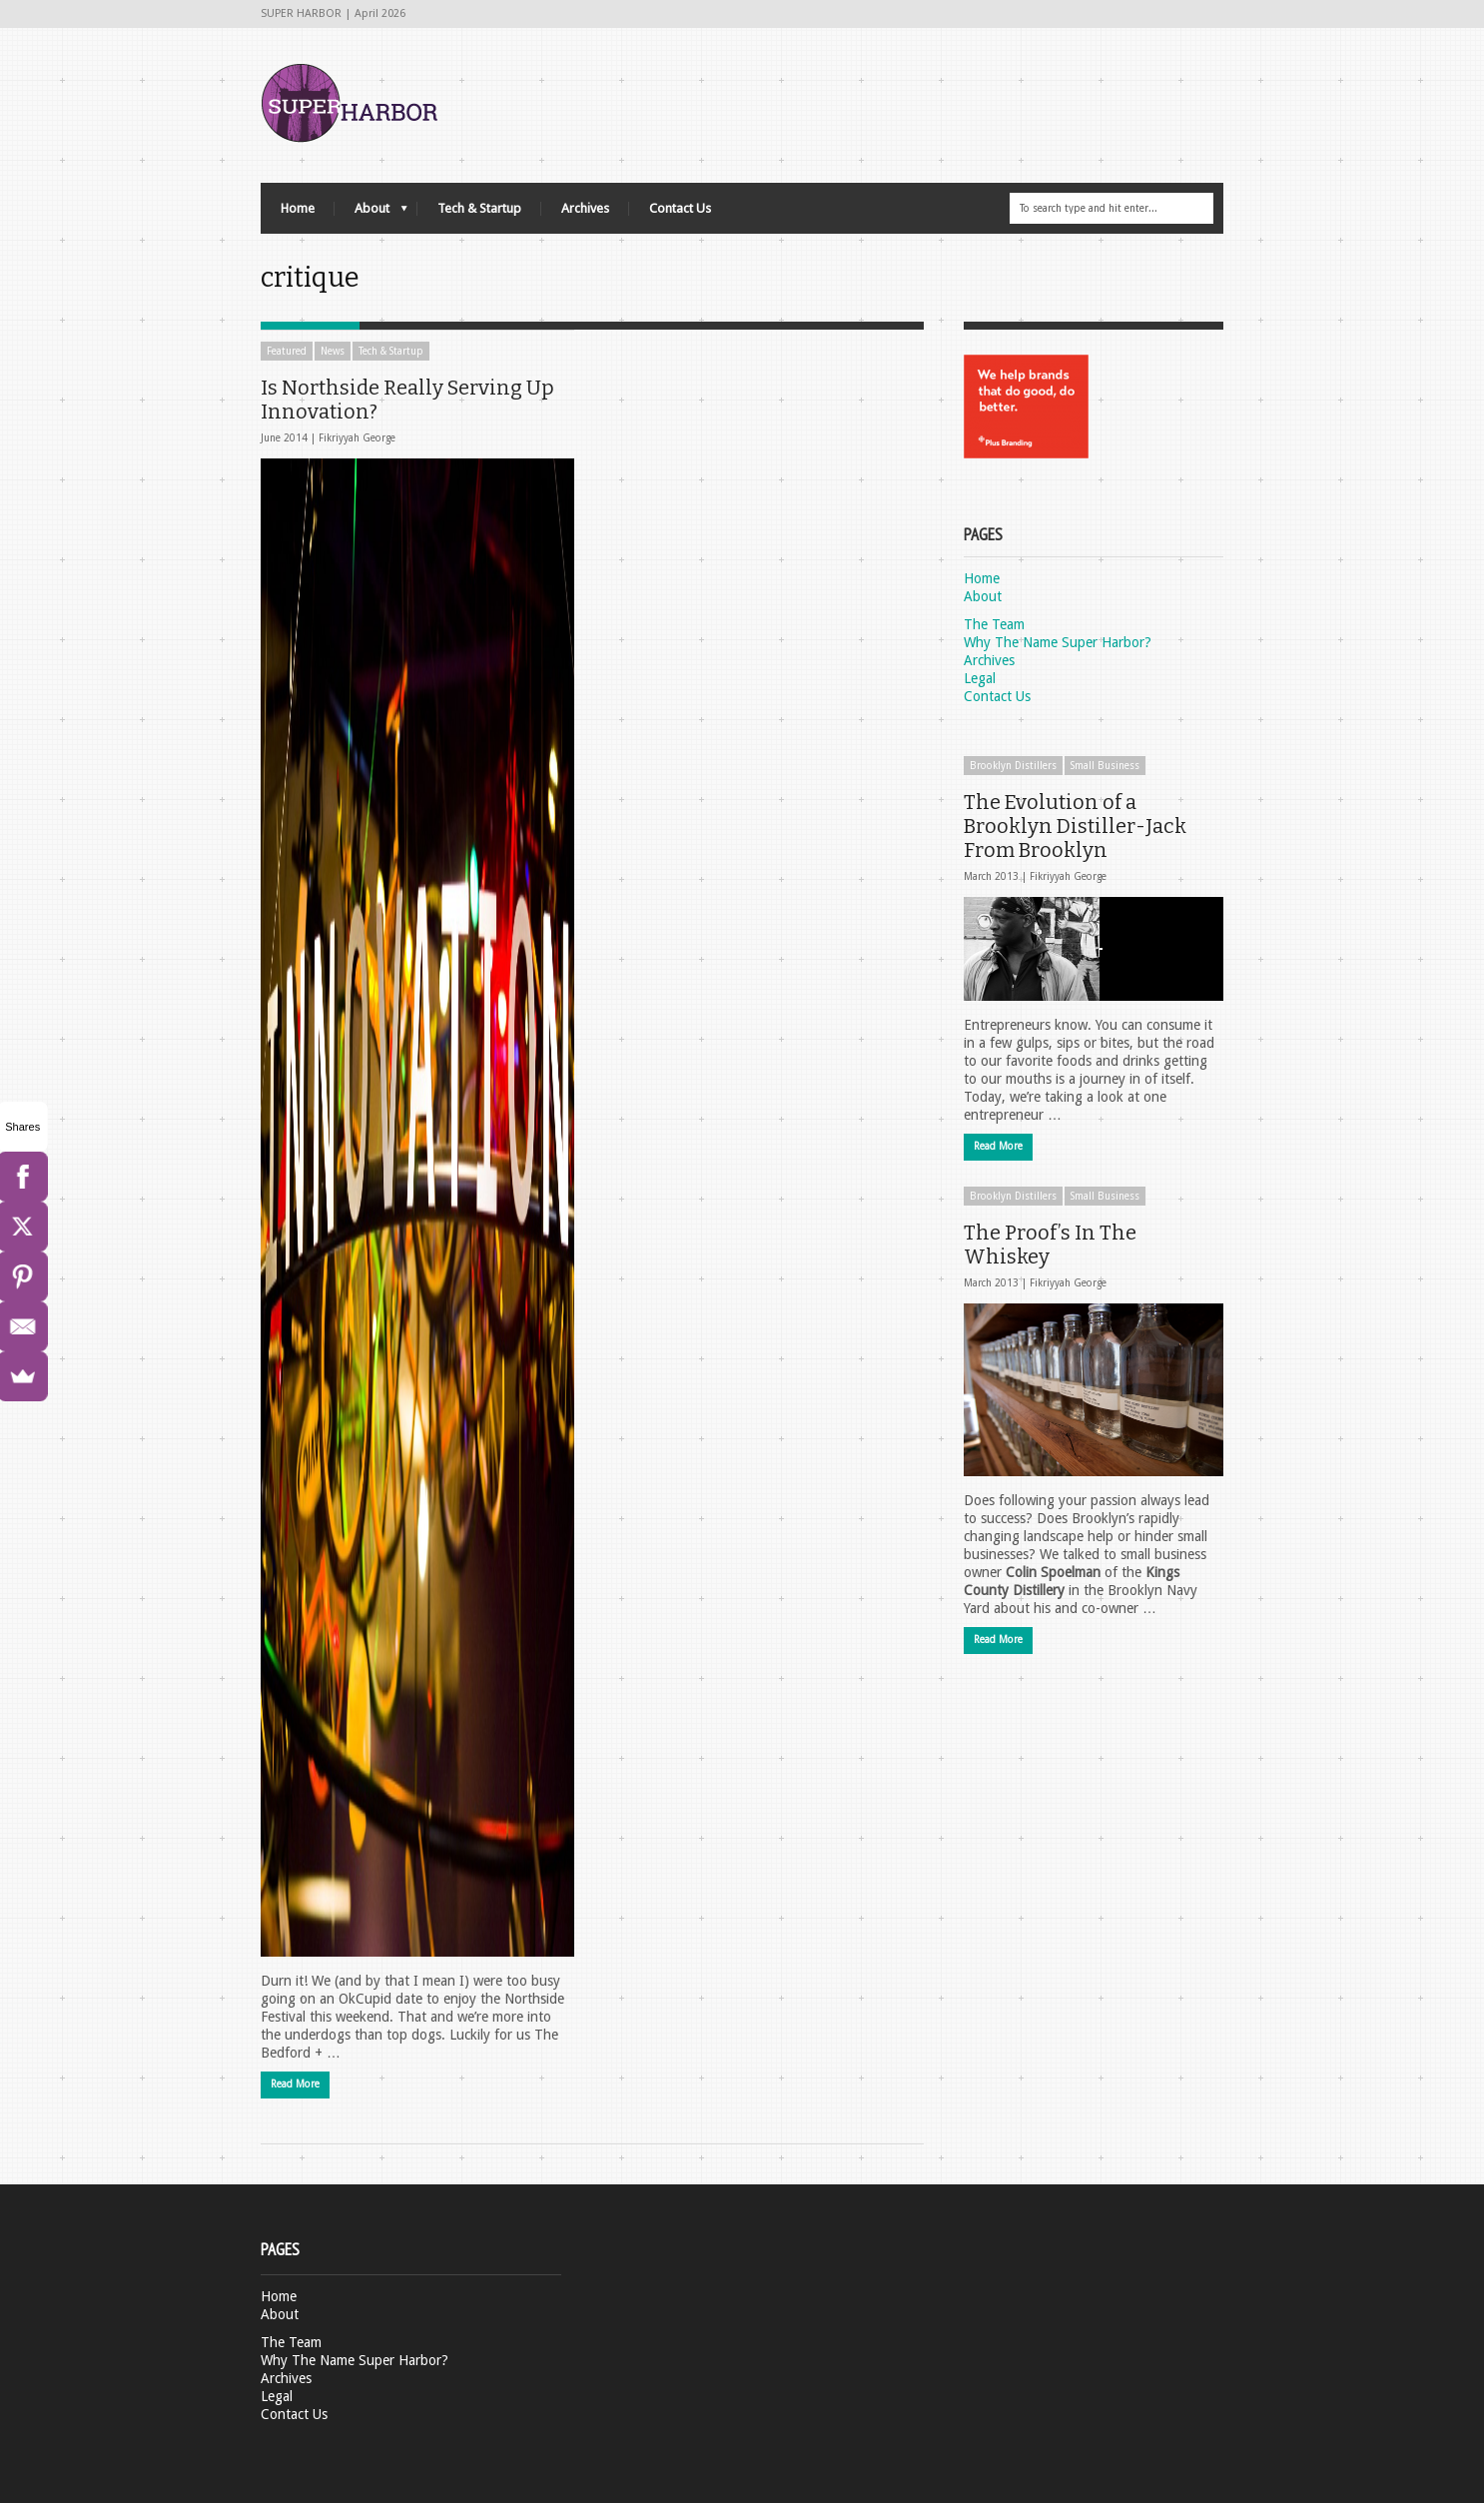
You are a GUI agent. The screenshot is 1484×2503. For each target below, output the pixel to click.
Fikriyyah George (357, 437)
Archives (585, 208)
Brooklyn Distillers (1013, 765)
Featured (287, 351)
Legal (980, 678)
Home (298, 208)
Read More (295, 2084)
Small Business (1105, 765)
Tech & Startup (479, 208)
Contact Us (680, 208)
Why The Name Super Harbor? (1057, 642)
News (333, 351)
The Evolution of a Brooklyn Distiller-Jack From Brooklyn (1075, 826)
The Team (994, 624)
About (371, 213)
